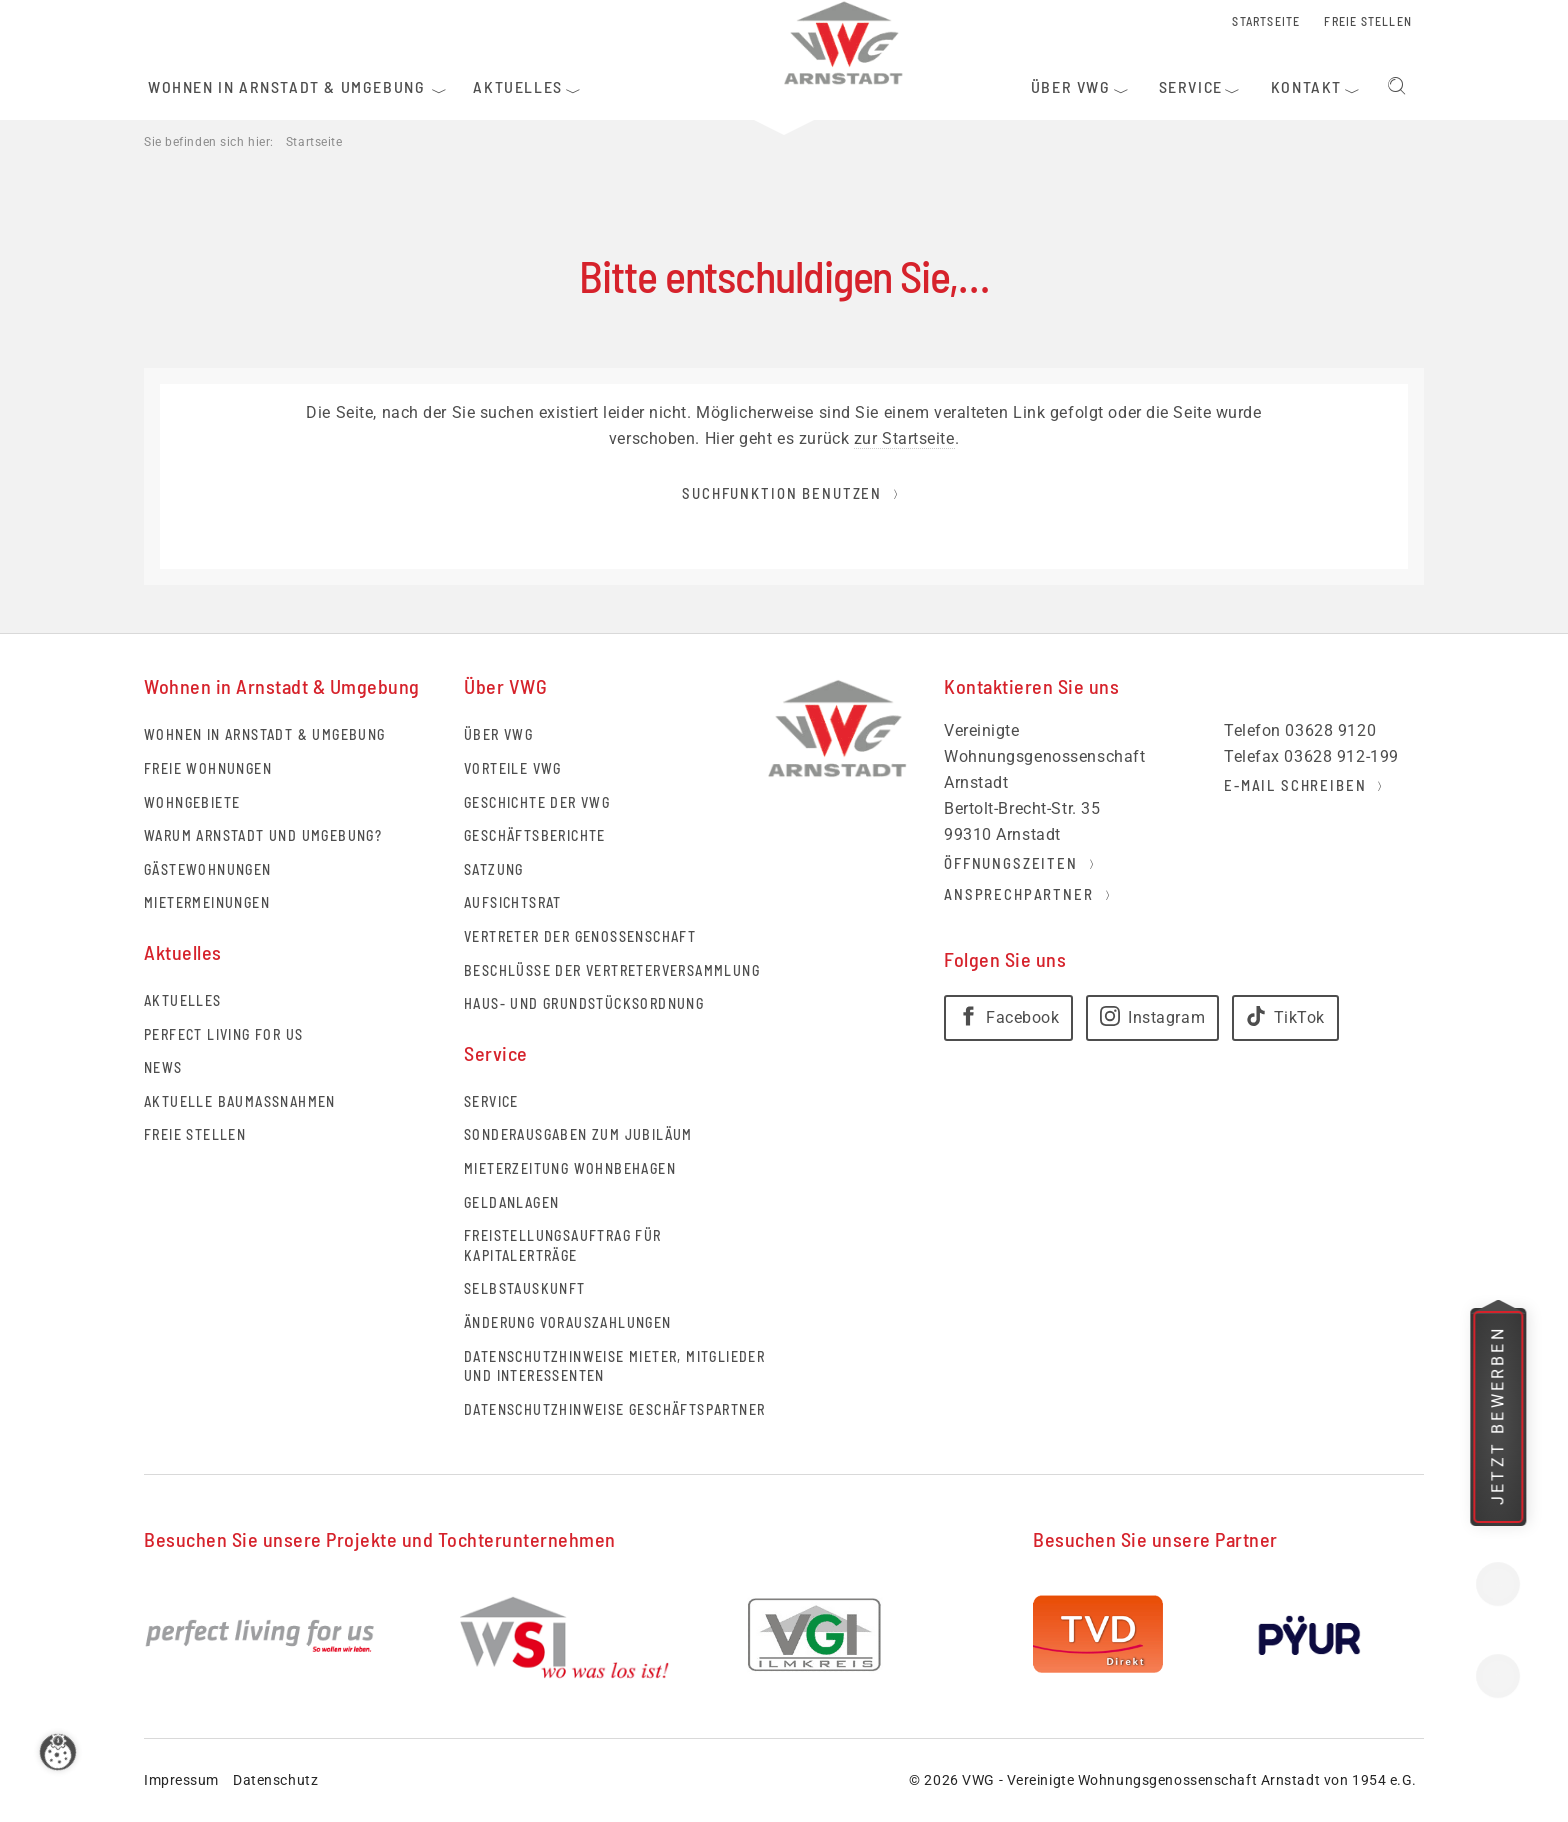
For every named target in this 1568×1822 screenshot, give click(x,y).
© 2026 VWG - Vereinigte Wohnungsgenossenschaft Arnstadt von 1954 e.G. (1163, 1780)
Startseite (314, 142)
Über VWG (498, 734)
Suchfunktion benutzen (782, 493)
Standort (1498, 1676)
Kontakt (1498, 1584)
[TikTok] (1285, 1018)
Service (491, 1101)
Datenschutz (275, 1780)
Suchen (1397, 87)
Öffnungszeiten (1011, 863)
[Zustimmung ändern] (64, 1758)
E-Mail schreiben (1295, 785)
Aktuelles (183, 1000)
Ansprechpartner (1019, 894)
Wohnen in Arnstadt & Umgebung (265, 734)
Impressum (181, 1780)
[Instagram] (1152, 1018)
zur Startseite (904, 438)
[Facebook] (1008, 1018)
